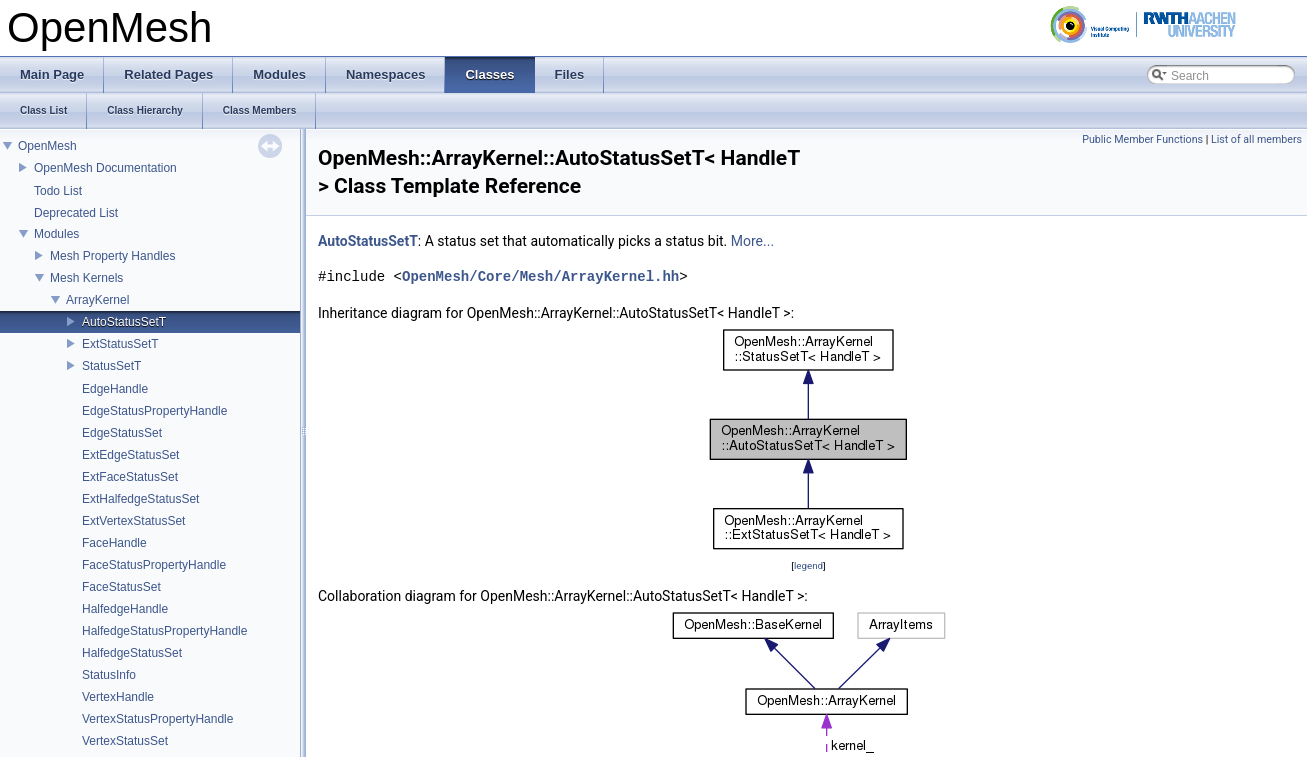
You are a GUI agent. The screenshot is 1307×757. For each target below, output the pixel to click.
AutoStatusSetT (124, 322)
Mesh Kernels (86, 278)
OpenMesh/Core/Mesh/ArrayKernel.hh (540, 276)
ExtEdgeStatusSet (130, 455)
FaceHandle (114, 543)
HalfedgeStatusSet (132, 653)
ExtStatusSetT (120, 344)
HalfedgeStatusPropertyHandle (164, 631)
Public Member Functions (1142, 139)
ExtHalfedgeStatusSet (140, 499)
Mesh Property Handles (112, 256)
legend (808, 565)
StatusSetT (111, 366)
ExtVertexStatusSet (133, 521)
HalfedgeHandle (125, 609)
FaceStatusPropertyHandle (154, 565)
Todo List (58, 191)
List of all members (1256, 139)
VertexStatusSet (125, 741)
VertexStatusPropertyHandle (157, 719)
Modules (56, 234)
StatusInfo (109, 675)
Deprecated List (76, 213)
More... (752, 241)
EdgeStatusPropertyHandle (154, 411)
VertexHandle (118, 697)
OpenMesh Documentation (105, 168)
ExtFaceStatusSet (130, 477)
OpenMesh (47, 146)
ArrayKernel (97, 300)
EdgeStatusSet (122, 433)
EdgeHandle (115, 389)
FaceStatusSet (121, 587)
